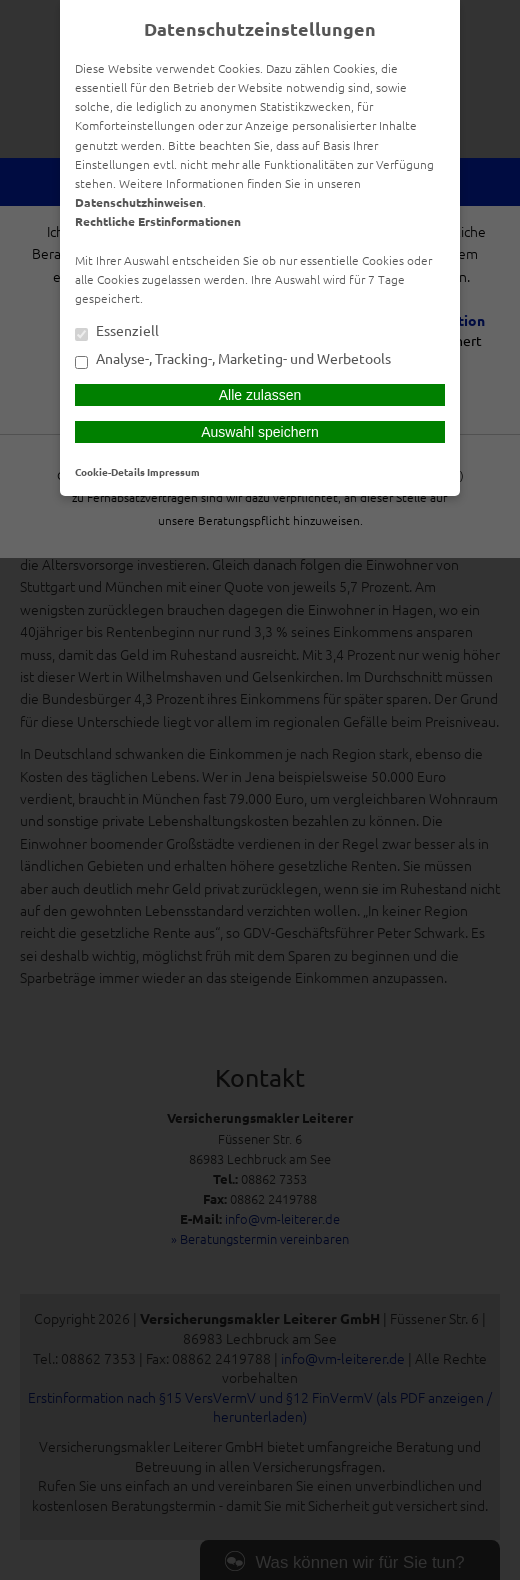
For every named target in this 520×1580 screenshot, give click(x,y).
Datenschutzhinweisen (139, 202)
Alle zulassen (260, 395)
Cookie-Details (110, 471)
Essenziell (117, 332)
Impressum (173, 471)
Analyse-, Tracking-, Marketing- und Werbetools (233, 360)
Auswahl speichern (260, 432)
